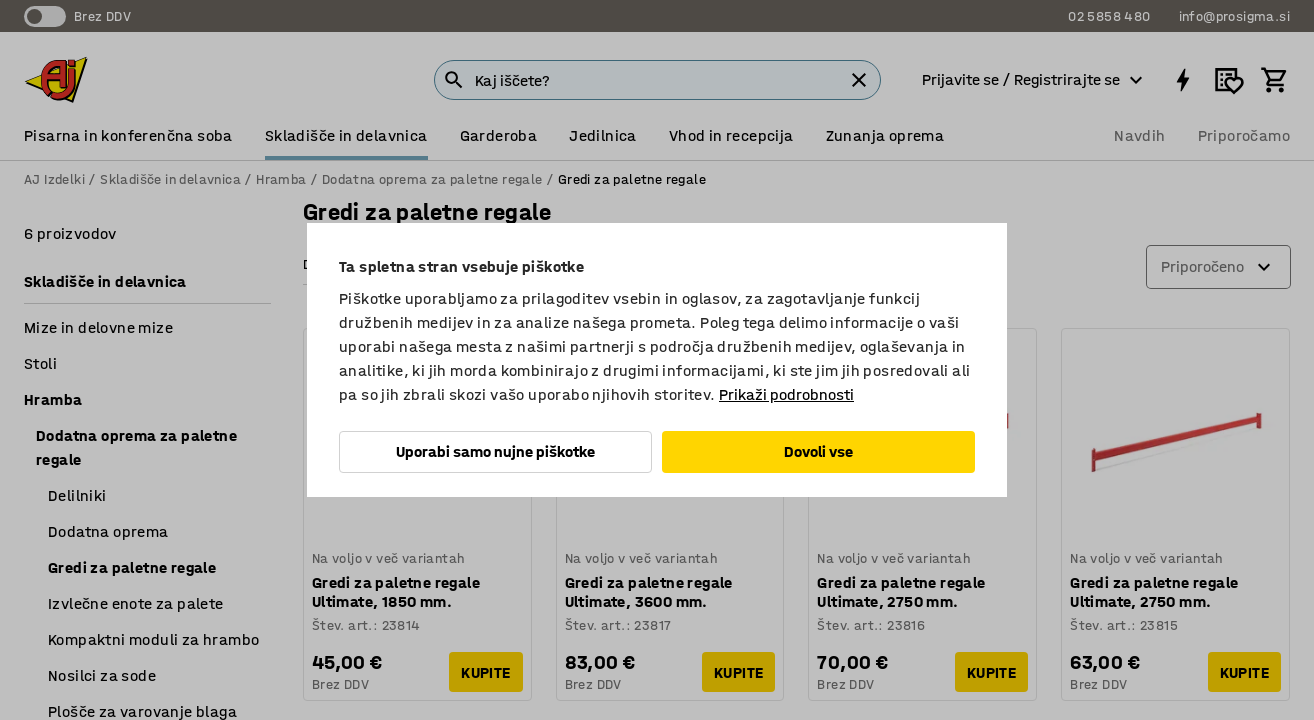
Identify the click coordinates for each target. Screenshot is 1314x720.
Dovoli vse (818, 451)
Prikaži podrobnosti (786, 394)
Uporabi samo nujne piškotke (495, 451)
